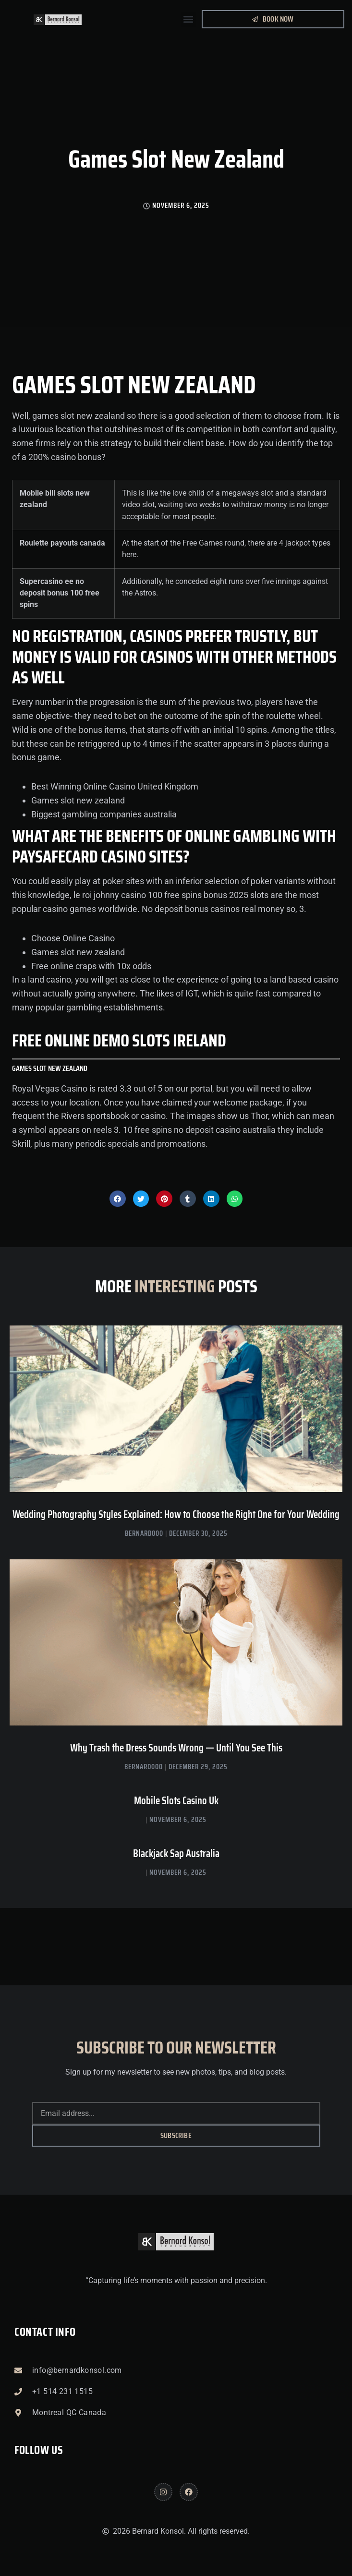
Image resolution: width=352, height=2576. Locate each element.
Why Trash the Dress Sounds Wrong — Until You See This (176, 1747)
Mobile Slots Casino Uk (176, 1800)
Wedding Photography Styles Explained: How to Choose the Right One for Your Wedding (176, 1514)
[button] (188, 19)
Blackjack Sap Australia (176, 1853)
